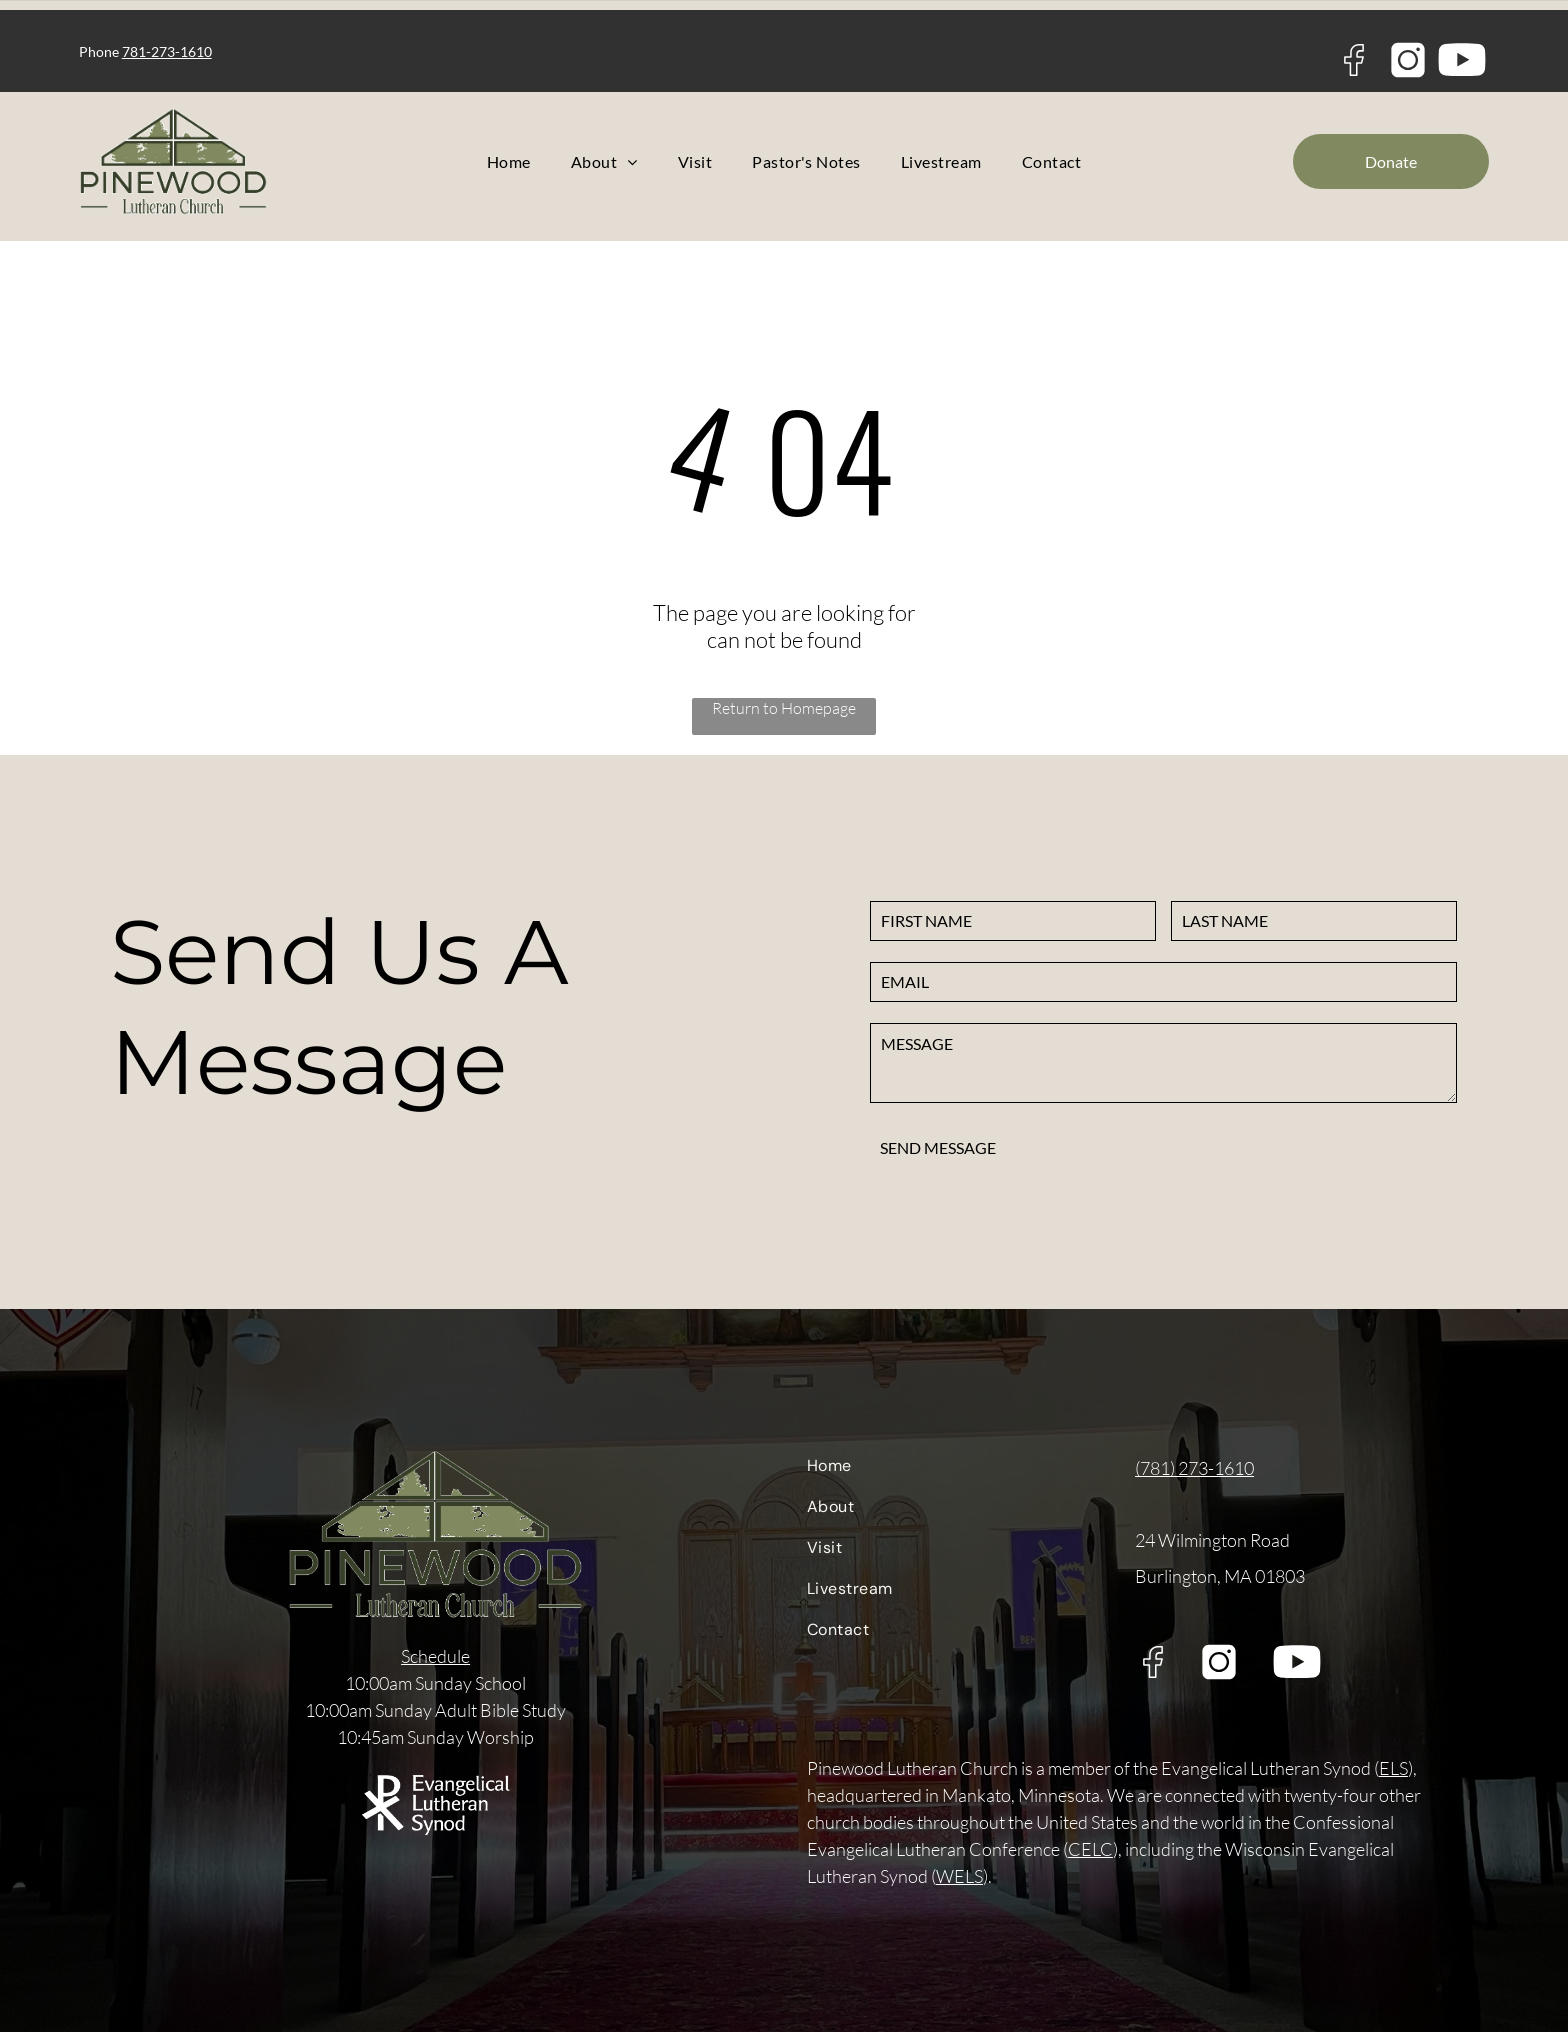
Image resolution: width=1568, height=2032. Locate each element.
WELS (959, 1876)
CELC (1090, 1849)
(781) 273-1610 (1194, 1468)
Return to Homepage (784, 708)
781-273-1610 (167, 51)
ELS (1393, 1768)
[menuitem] (509, 161)
